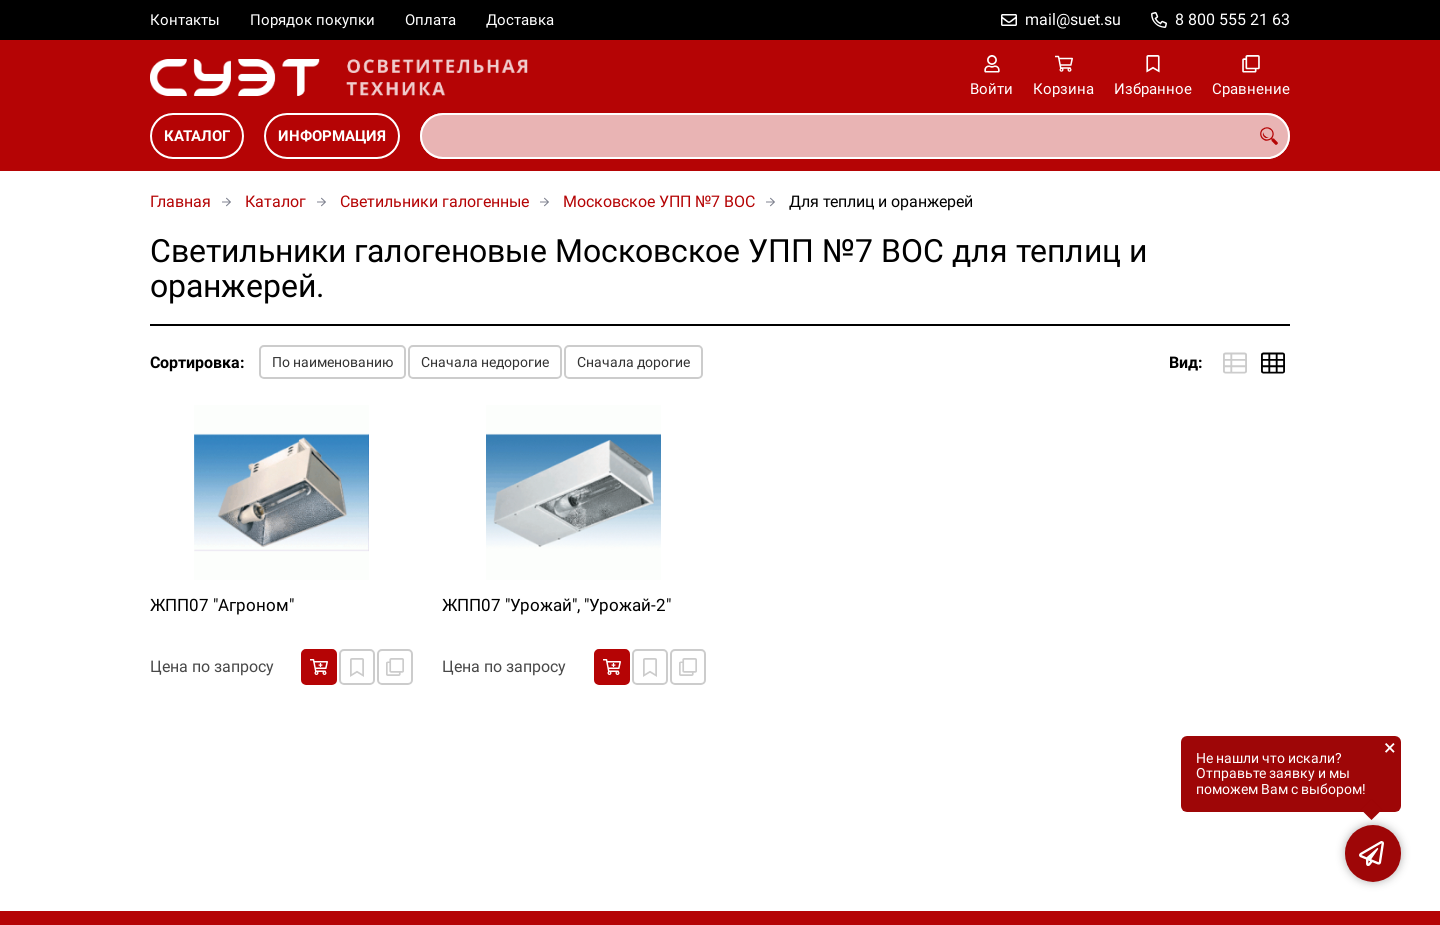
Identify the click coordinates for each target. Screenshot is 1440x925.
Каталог (197, 136)
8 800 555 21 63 (1232, 19)
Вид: (1186, 362)
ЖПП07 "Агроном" (222, 605)
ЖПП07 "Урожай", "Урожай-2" (556, 605)
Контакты (185, 20)
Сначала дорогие (633, 362)
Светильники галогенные (434, 201)
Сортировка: (197, 362)
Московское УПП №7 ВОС (659, 201)
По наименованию (332, 362)
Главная (180, 201)
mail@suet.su (1073, 19)
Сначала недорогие (485, 362)
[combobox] (855, 136)
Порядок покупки (312, 20)
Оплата (430, 20)
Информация (332, 136)
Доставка (520, 20)
